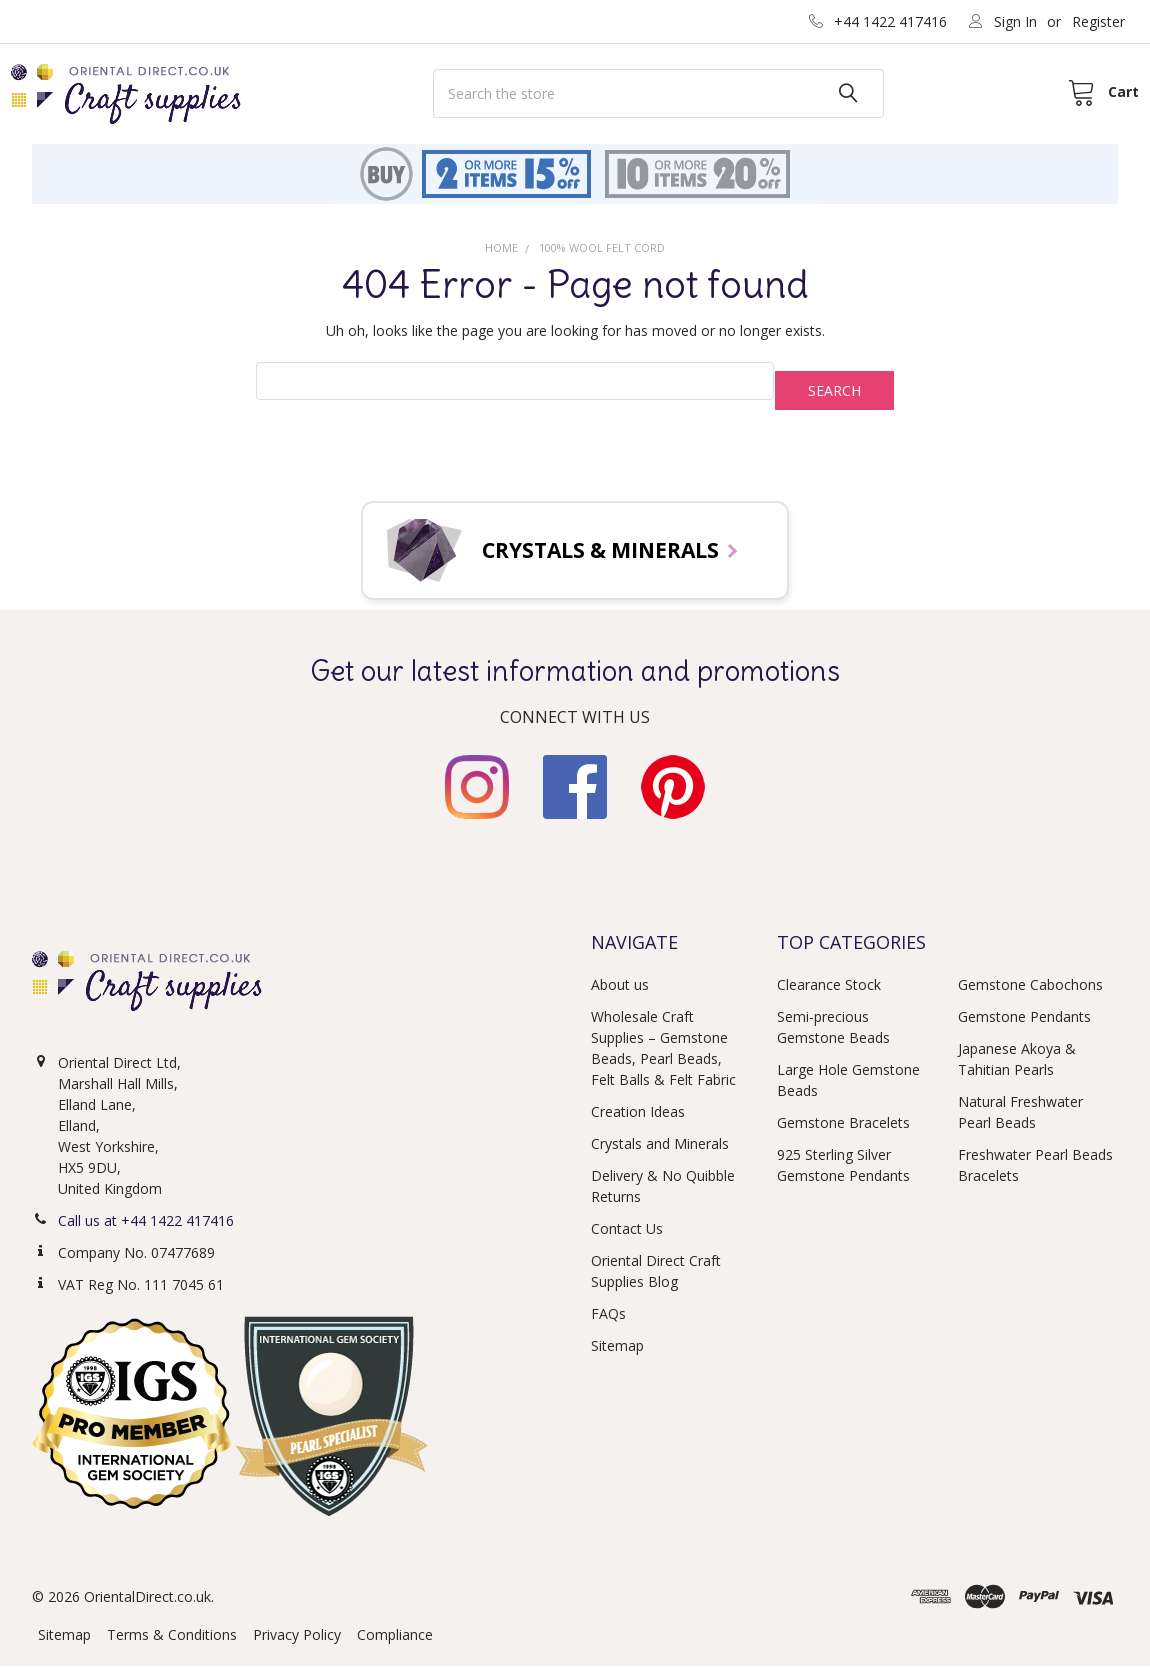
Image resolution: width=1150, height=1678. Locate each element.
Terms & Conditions (172, 1646)
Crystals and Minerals (660, 1156)
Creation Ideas (638, 1124)
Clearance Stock (829, 997)
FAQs (608, 1326)
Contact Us (627, 1241)
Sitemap (617, 1358)
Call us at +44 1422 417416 (146, 1232)
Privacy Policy (297, 1646)
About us (620, 997)
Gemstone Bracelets (843, 1135)
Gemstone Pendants (1024, 1029)
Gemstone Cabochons (1030, 997)
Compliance (395, 1646)
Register (1098, 21)
